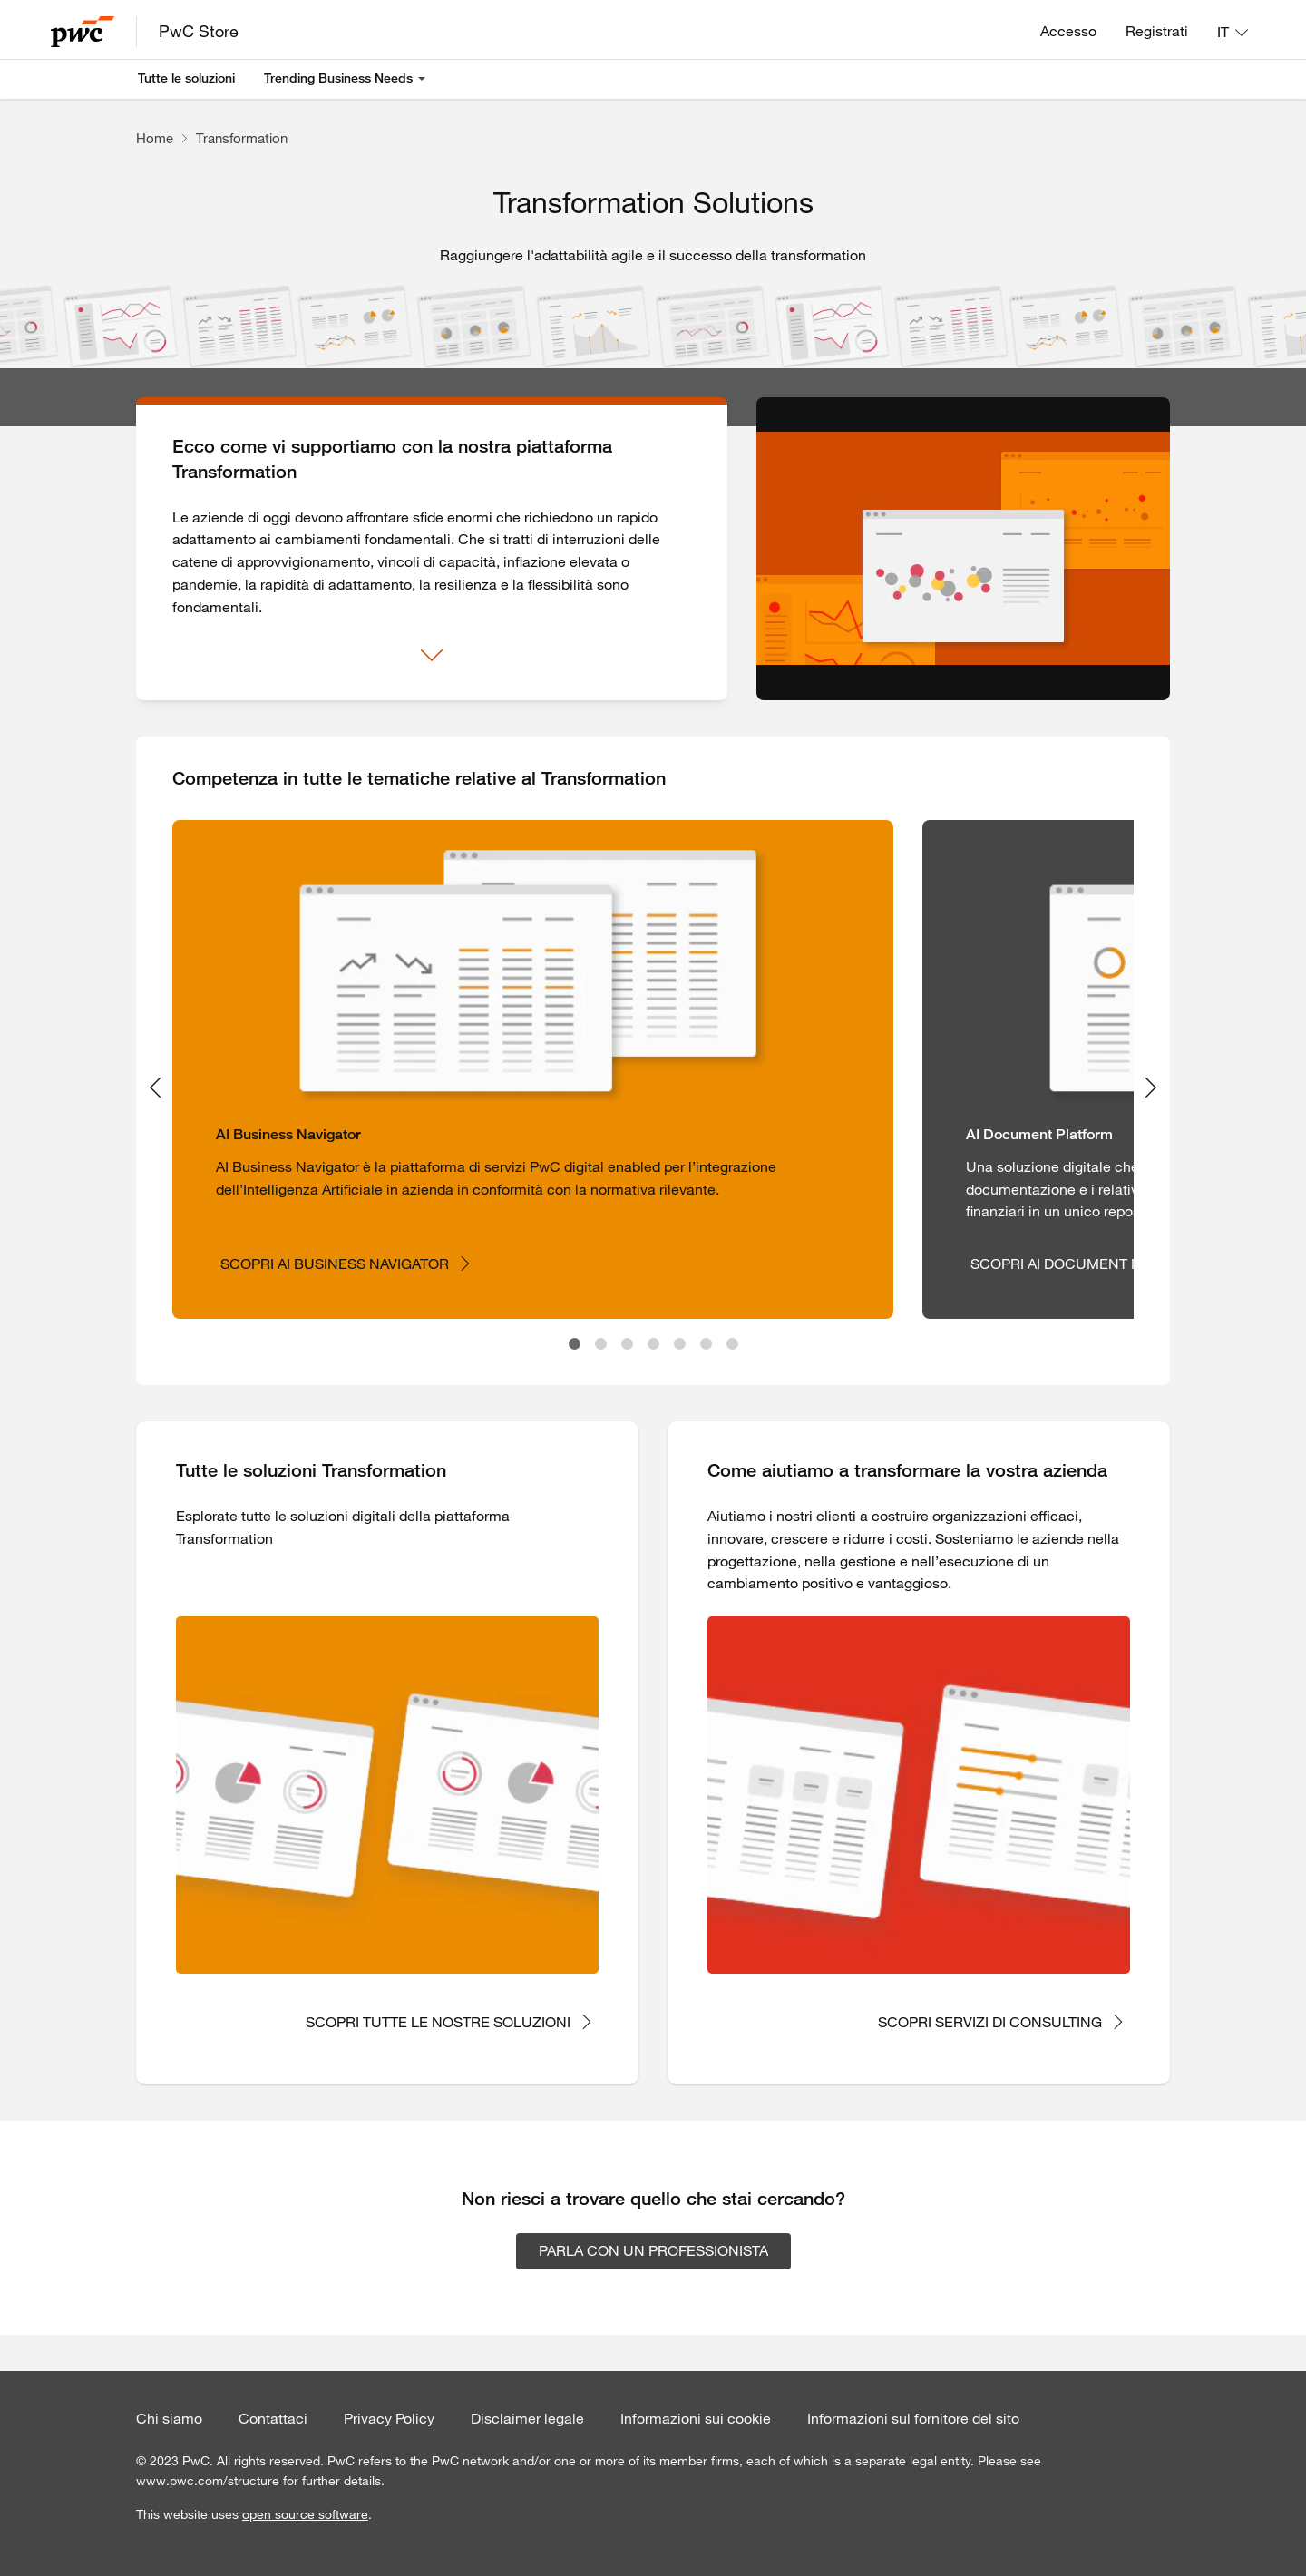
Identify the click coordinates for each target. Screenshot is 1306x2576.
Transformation (242, 138)
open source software (305, 2514)
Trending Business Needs (338, 78)
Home (154, 138)
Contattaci (273, 2418)
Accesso (1068, 31)
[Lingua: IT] (1232, 32)
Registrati (1157, 31)
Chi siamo (169, 2418)
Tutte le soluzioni (186, 78)
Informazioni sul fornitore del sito (913, 2418)
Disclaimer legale (527, 2418)
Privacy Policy (389, 2418)
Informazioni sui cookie (695, 2418)
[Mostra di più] (431, 655)
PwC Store (199, 31)
